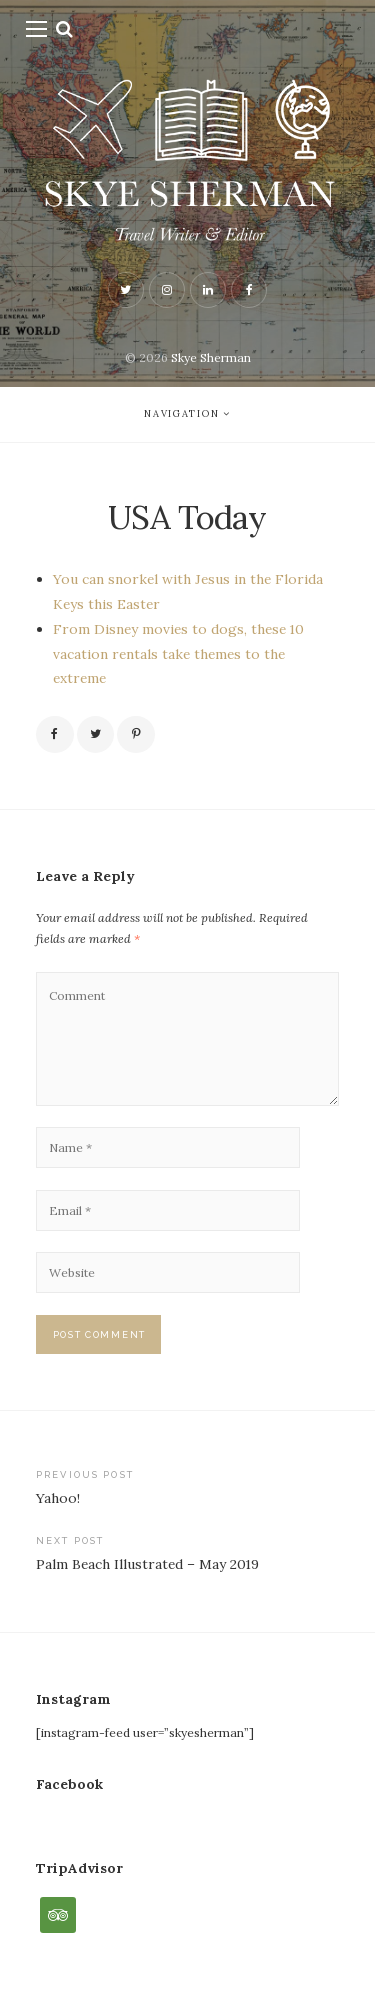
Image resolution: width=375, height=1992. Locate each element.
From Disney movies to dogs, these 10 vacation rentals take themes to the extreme (178, 653)
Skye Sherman (211, 357)
